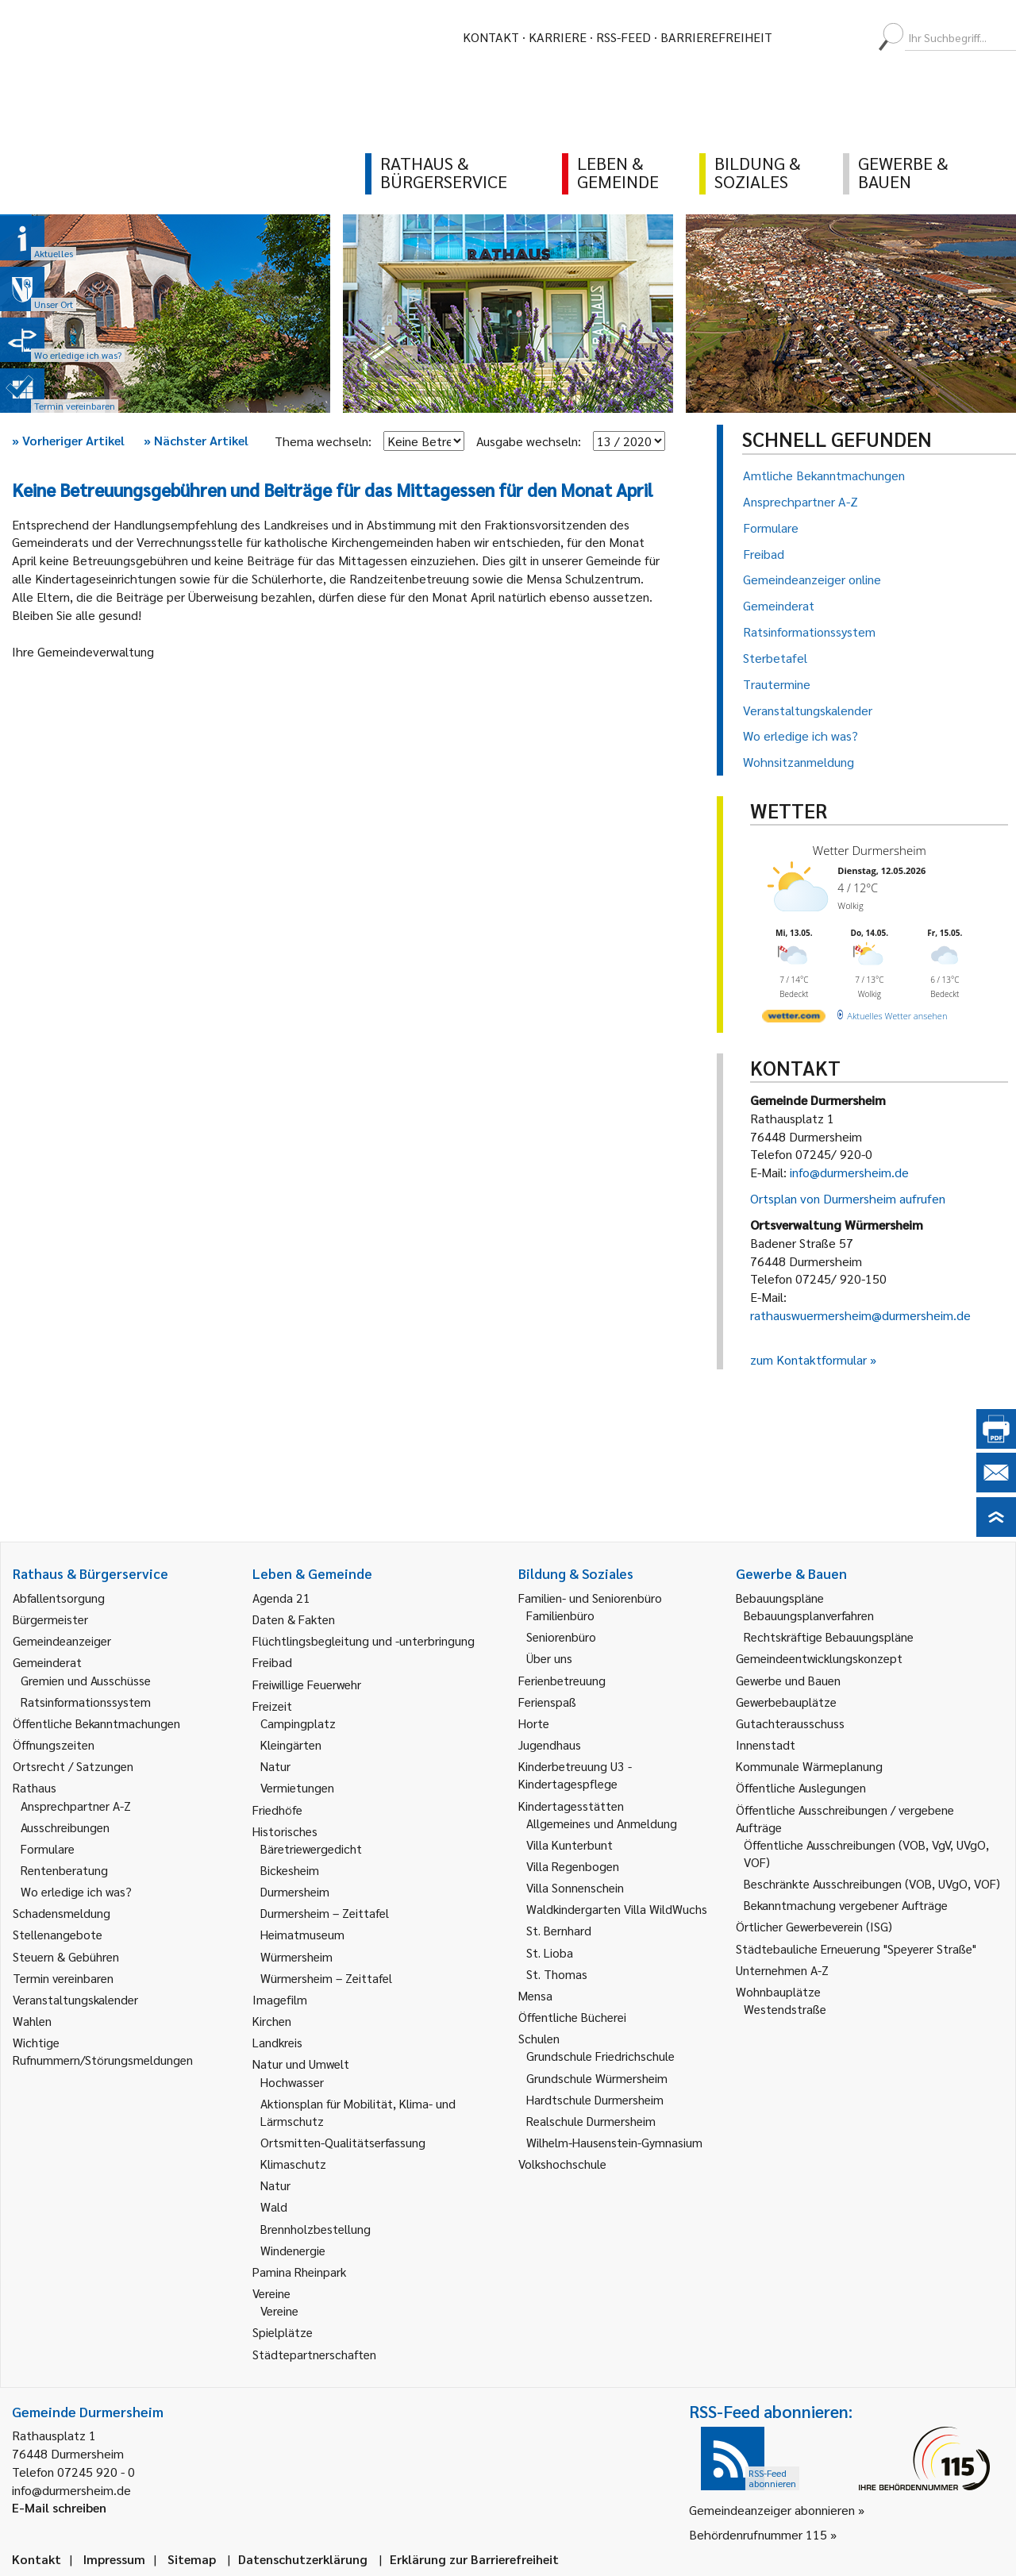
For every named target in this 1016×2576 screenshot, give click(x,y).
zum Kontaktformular (808, 1359)
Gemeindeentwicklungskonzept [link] (819, 1658)
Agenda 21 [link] (281, 1597)
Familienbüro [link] (560, 1615)
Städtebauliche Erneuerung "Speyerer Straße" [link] (856, 1948)
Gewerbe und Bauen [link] (788, 1680)
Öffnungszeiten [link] (53, 1744)
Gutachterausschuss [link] (790, 1723)
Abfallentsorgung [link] (59, 1597)
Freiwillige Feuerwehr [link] (306, 1684)
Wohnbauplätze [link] (778, 1991)
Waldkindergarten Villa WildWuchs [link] (616, 1908)
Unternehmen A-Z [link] (782, 1970)
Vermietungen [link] (297, 1787)
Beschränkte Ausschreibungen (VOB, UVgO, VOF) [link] (872, 1883)
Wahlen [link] (32, 2020)
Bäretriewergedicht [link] (311, 1848)
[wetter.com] (794, 1019)
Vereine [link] (279, 2310)
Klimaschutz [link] (293, 2163)
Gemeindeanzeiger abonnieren (772, 2509)
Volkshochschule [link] (562, 2163)
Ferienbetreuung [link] (562, 1680)
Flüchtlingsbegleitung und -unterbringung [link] (363, 1640)
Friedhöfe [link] (277, 1809)
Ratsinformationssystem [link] (86, 1701)
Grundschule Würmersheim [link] (597, 2078)
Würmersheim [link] (296, 1956)
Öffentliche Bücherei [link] (572, 2016)
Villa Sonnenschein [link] (575, 1887)
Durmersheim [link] (294, 1891)
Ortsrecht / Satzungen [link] (73, 1766)
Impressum (114, 2559)
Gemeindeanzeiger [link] (62, 1640)
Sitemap (191, 2559)
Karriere (558, 37)
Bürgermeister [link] (50, 1619)
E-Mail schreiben (59, 2507)
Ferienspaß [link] (547, 1701)
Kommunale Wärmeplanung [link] (809, 1766)
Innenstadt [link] (765, 1744)
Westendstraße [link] (785, 2008)
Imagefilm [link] (279, 1999)
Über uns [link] (549, 1658)
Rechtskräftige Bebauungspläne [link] (829, 1636)
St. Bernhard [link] (558, 1930)
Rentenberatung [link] (64, 1870)
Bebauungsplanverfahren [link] (809, 1615)
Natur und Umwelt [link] (300, 2063)
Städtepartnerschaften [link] (314, 2354)
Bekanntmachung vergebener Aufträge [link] (846, 1904)
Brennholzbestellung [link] (315, 2228)
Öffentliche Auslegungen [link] (801, 1787)
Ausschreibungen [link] (65, 1827)
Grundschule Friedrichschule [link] (600, 2055)
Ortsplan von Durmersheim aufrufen (847, 1198)
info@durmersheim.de (849, 1172)
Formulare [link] (48, 1848)
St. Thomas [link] (556, 1974)
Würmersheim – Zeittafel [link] (326, 1978)
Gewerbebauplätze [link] (786, 1701)
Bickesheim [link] (289, 1870)
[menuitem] (798, 37)
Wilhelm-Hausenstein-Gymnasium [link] (614, 2142)
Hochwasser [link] (292, 2082)
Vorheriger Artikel (68, 440)
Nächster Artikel (196, 440)
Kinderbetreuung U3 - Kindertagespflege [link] (575, 1775)
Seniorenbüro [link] (561, 1636)
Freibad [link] (272, 1662)
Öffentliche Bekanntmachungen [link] (96, 1723)
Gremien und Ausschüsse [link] (86, 1680)
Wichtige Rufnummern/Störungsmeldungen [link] (103, 2051)
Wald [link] (273, 2206)
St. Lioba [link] (549, 1952)
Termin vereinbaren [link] (63, 1978)
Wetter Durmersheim (869, 850)
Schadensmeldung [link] (61, 1912)
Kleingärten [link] (290, 1744)
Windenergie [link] (292, 2250)
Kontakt (491, 37)
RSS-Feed (623, 37)
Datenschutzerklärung (303, 2559)
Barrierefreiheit (716, 37)
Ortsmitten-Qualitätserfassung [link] (342, 2142)
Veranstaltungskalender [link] (75, 1999)
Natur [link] (275, 1766)
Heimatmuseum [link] (302, 1934)
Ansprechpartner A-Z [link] (76, 1805)
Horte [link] (533, 1723)
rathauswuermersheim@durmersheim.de (860, 1315)
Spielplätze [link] (282, 2332)
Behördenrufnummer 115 (758, 2534)
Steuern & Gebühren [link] (66, 1956)
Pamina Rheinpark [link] (299, 2271)
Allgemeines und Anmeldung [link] (601, 1823)
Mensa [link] (535, 1995)
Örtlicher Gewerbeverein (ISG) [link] (814, 1926)
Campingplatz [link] (298, 1723)
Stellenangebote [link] (57, 1934)
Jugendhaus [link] (549, 1744)
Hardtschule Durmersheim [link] (595, 2099)
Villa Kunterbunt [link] (569, 1844)
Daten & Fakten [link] (293, 1619)
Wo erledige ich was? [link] (76, 1891)
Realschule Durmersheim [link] (591, 2120)
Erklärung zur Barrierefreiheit (474, 2559)
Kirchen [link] (271, 2020)
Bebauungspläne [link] (780, 1597)
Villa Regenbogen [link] (572, 1866)
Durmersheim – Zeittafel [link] (324, 1912)
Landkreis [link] (277, 2042)
